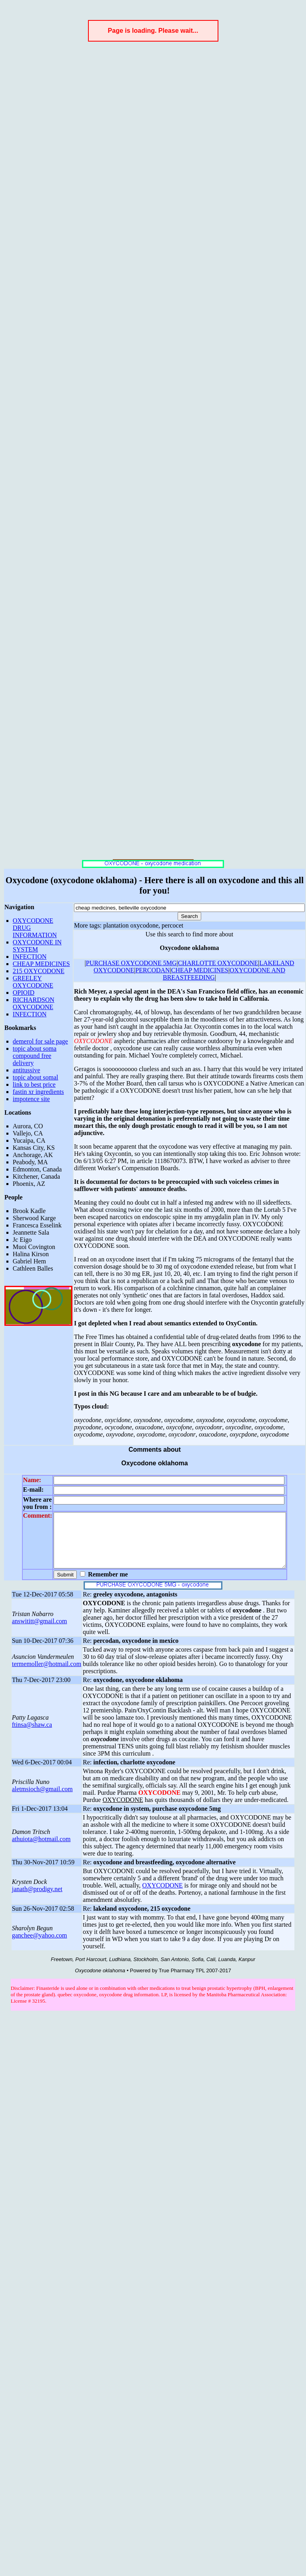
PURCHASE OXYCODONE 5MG (131, 963)
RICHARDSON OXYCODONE (33, 1003)
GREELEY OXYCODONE (33, 982)
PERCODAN (152, 970)
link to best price (34, 1084)
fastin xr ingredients (38, 1091)
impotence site (31, 1098)
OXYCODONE (162, 1896)
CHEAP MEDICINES (41, 963)
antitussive (26, 1070)
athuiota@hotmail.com (41, 1849)
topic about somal (35, 1077)
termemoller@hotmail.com (46, 1674)
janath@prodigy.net (37, 1899)
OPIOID (23, 992)
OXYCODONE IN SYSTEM (37, 946)
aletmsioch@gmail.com (42, 1799)
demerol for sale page (40, 1041)
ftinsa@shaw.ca (32, 1735)
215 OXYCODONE (38, 971)
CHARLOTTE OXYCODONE (218, 963)
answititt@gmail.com (39, 1631)
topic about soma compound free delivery (34, 1055)
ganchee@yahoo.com (39, 1946)
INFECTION (29, 956)
